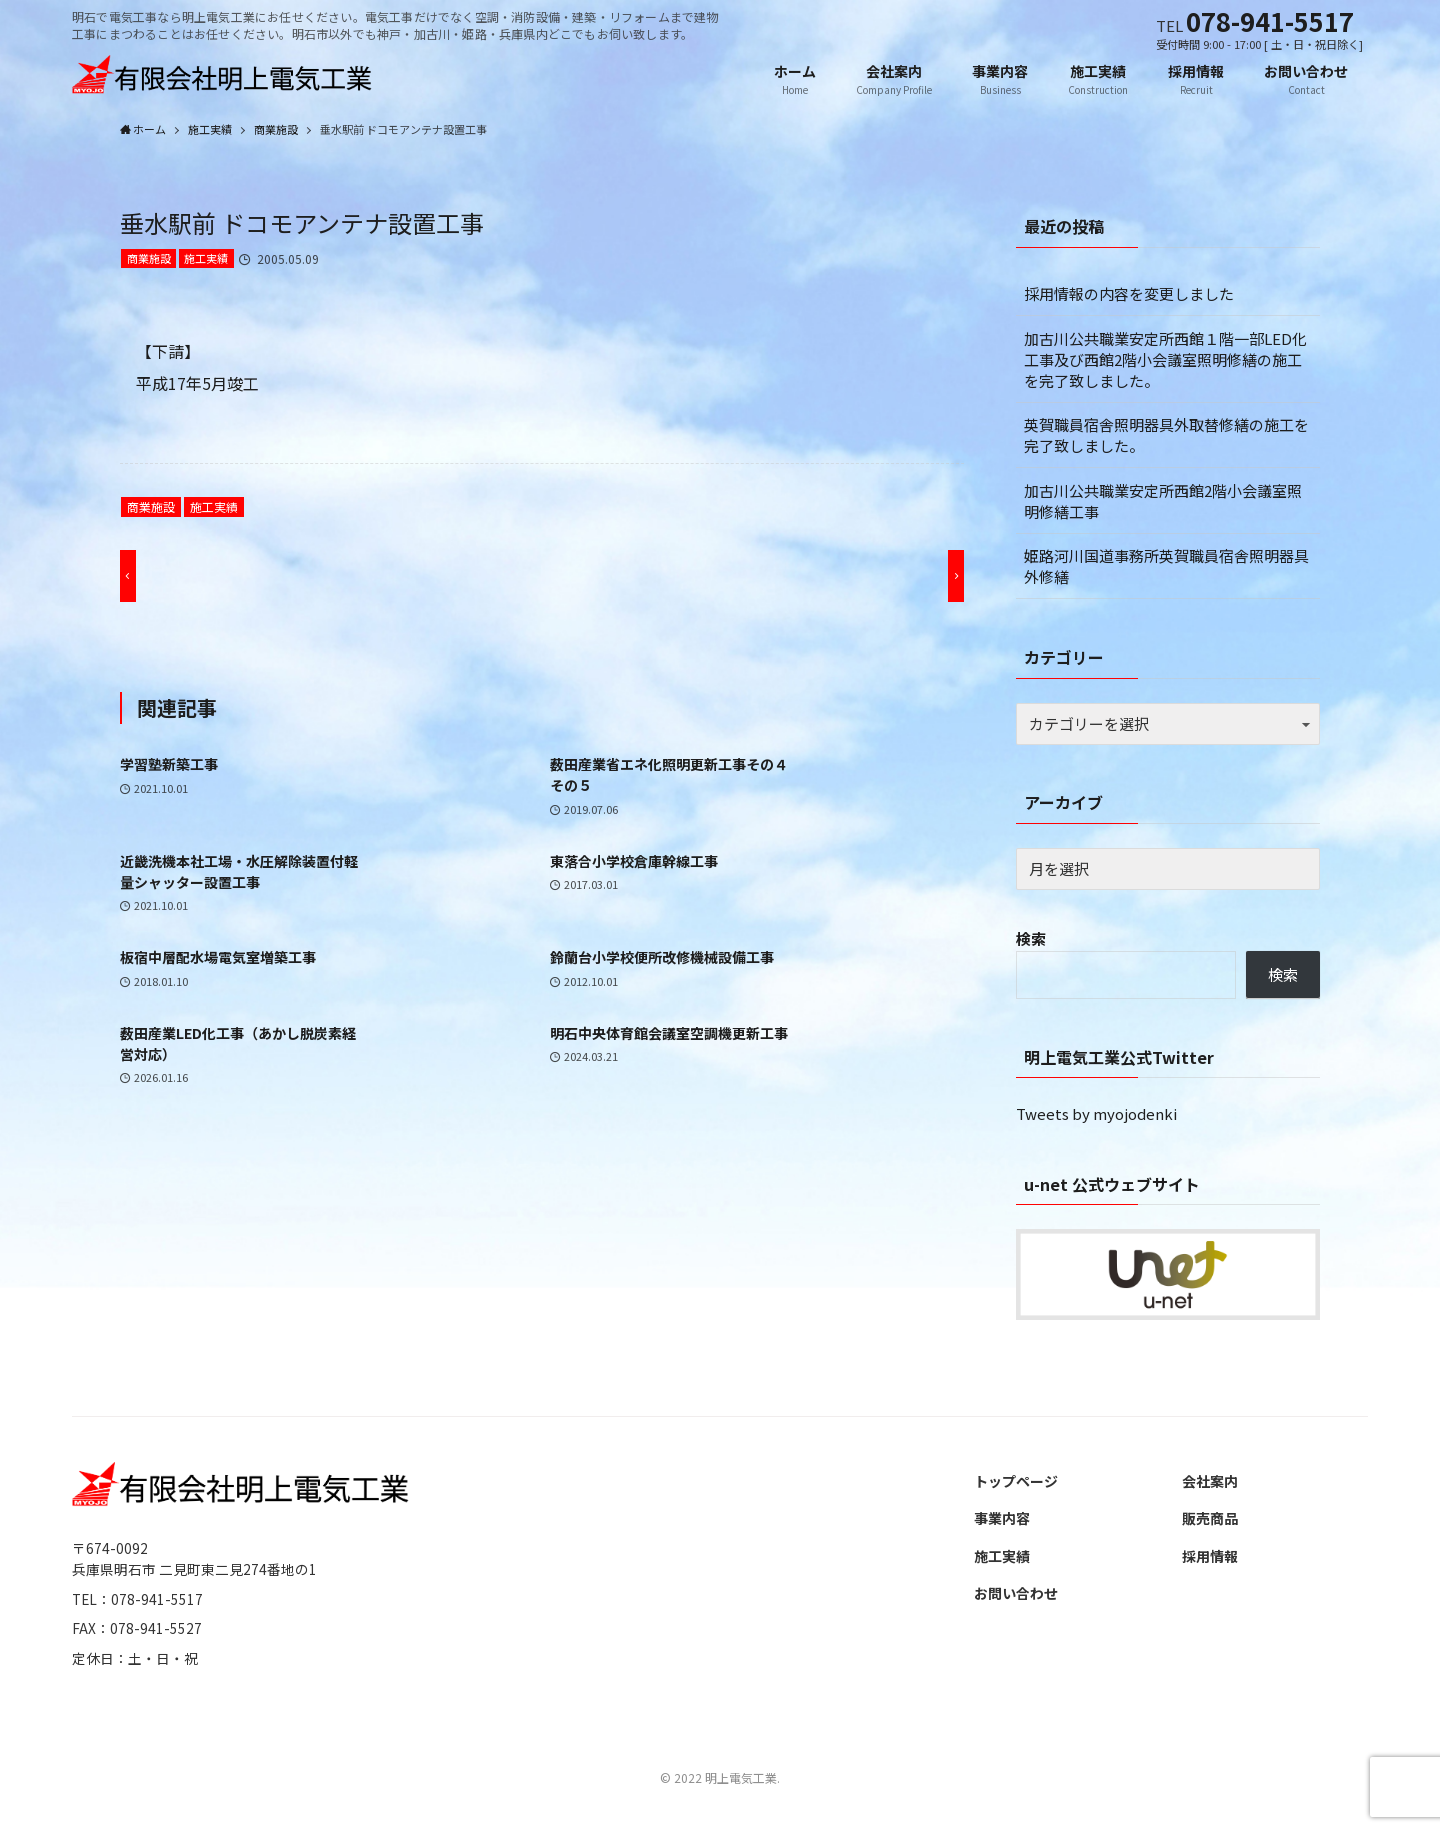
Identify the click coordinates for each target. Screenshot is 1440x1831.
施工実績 (206, 259)
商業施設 (149, 259)
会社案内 (1210, 1482)
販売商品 (1210, 1519)
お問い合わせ (1016, 1594)
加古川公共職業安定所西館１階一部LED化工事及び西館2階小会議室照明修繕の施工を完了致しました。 (1165, 360)
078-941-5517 (1270, 20)
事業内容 (1002, 1519)
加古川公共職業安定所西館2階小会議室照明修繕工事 (1163, 502)
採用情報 (1210, 1557)
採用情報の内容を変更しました (1129, 294)
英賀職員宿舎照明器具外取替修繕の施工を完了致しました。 (1166, 436)
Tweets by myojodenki (1096, 1114)
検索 (1031, 939)
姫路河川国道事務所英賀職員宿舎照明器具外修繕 (1166, 567)
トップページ (1016, 1482)
